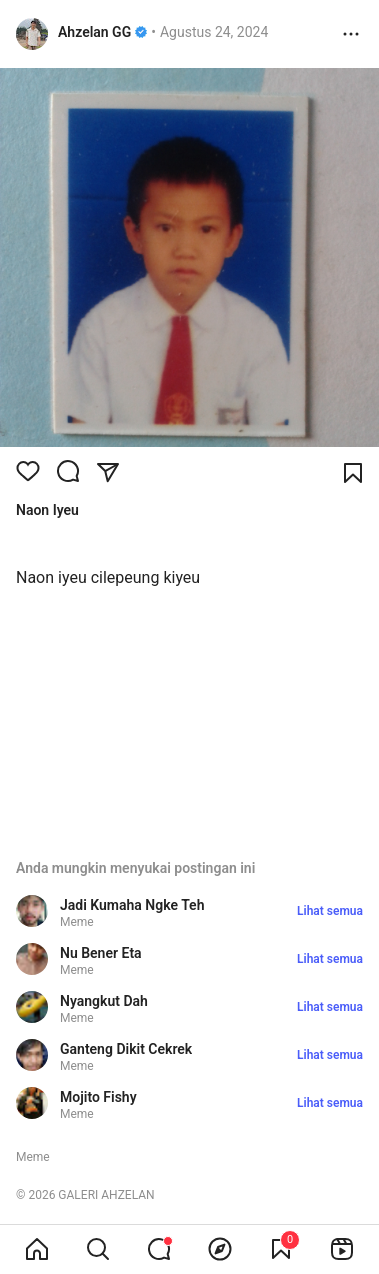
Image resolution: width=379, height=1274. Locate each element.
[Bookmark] (353, 473)
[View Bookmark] (281, 1249)
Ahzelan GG (94, 32)
